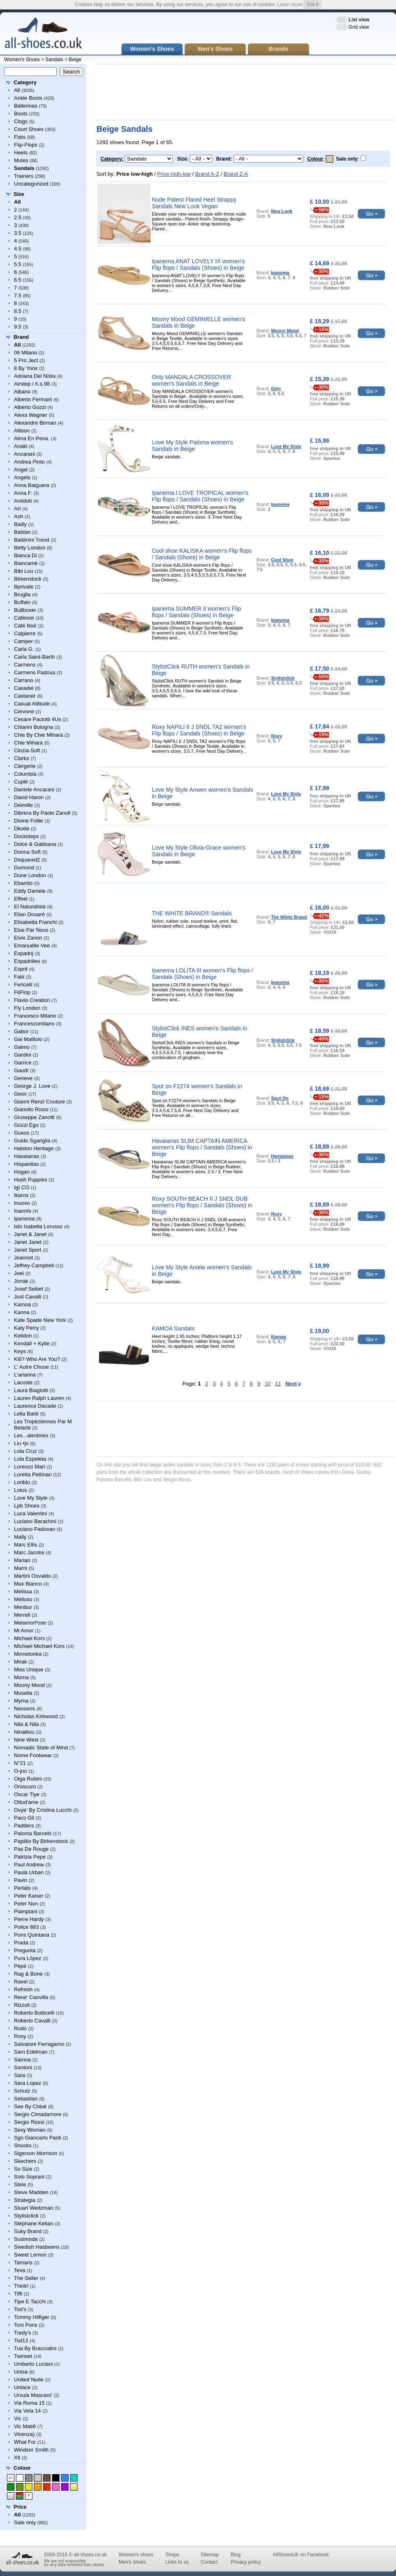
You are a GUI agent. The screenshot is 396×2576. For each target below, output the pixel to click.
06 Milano (25, 352)
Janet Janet (27, 1242)
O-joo (20, 1771)
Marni (20, 1568)
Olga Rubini (28, 1779)
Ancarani (24, 454)
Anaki (20, 446)
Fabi (19, 977)
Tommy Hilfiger (31, 2317)
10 (267, 1384)
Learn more (289, 4)
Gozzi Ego (26, 1125)
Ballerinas (25, 106)
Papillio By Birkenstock (41, 1841)
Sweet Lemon (30, 2255)
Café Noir (25, 626)
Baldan (22, 532)
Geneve (23, 1078)
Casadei (24, 688)
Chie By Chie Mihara (38, 735)
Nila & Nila (26, 1724)
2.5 (17, 217)
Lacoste (23, 1382)
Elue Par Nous (31, 930)
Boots (20, 113)
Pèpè (20, 1966)
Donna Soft (27, 852)
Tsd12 (21, 2340)
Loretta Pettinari (33, 1474)
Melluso (23, 1599)
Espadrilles (27, 961)
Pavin (20, 1880)
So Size (23, 2169)
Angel (20, 469)
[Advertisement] (125, 92)
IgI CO (22, 1187)
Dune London (30, 875)
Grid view (358, 27)
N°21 (20, 1763)
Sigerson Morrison (35, 2153)
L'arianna (25, 1375)
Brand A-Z (207, 174)
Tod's (20, 2309)
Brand (21, 337)
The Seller (26, 2278)
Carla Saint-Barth (34, 657)
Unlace (22, 2387)
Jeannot (23, 1258)
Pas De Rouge (31, 1849)
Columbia (25, 774)
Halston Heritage (34, 1148)
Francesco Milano (35, 1016)
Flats (19, 137)
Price (20, 2507)
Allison (22, 430)
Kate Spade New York (40, 1320)
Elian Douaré (29, 914)
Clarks (21, 758)
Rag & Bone (28, 1974)
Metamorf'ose (30, 1623)
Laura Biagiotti (31, 1390)
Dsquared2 (27, 860)
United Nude (28, 2379)
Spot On (279, 1098)
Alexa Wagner (30, 415)
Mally (20, 1537)
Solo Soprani (29, 2177)
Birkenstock (27, 579)
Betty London (30, 548)
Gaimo (22, 1047)
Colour (22, 2468)
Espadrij (23, 953)
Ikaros (21, 1195)
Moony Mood (29, 1685)
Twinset (23, 2356)
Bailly (20, 524)
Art (17, 509)
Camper (23, 641)
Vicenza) (24, 2434)
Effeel (20, 899)
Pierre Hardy (29, 1919)
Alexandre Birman (35, 423)
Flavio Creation (32, 1000)
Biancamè (26, 563)
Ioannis (22, 1211)
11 (278, 1384)
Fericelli (23, 984)
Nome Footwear (33, 1755)
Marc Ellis (25, 1545)
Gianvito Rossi (31, 1109)
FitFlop (22, 992)
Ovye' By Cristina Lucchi (42, 1810)
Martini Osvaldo (32, 1576)
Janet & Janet (30, 1234)
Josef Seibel (28, 1289)
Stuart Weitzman (33, 2208)
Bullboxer (25, 610)
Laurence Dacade (35, 1406)
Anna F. (23, 493)
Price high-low (174, 174)
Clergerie (25, 766)
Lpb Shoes (26, 1506)
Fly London (27, 1008)
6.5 (17, 280)
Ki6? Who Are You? (37, 1359)
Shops (172, 2555)
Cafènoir (24, 618)
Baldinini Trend (31, 540)
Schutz (22, 2091)
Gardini (22, 1055)
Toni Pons (25, 2325)
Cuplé (21, 782)
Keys (20, 1351)
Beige (75, 59)
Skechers (25, 2161)
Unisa (20, 2372)
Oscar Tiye (26, 1794)
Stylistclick (26, 2216)
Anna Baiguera (31, 485)
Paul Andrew (29, 1864)
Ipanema (24, 1219)
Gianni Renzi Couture (39, 1101)
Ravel (20, 1982)
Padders (24, 1825)
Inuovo (22, 1203)
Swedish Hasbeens (37, 2247)
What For (25, 2442)
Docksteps (26, 836)
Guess (22, 1133)
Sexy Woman (30, 2130)
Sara (19, 2075)
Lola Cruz (25, 1451)
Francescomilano (34, 1023)
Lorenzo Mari (29, 1467)
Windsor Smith (31, 2450)
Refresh (23, 1989)
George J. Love (32, 1086)
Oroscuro (25, 1786)
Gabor (21, 1031)
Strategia (24, 2200)
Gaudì (21, 1070)
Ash (18, 516)
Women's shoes (136, 2555)
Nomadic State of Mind (41, 1747)
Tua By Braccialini (35, 2348)
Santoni (23, 2067)
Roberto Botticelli (34, 2013)
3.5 (17, 233)
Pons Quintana (31, 1935)
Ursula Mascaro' (33, 2395)
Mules (21, 160)
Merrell (22, 1615)
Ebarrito (23, 883)
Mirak (20, 1662)
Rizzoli (22, 2005)
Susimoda (26, 2239)
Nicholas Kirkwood (36, 1716)
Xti (17, 2457)
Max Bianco (28, 1584)
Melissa (23, 1591)
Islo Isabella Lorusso (38, 1226)
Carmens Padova (34, 672)
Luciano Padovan (34, 1529)
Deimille (23, 805)
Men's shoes (132, 2562)
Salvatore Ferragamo (39, 2044)
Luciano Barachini (35, 1521)
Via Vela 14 (27, 2411)
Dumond (24, 867)
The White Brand (289, 917)
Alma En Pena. (32, 438)
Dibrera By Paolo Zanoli (42, 813)
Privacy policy (246, 2562)
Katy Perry (26, 1328)
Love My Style (31, 1498)
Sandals (54, 59)
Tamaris (23, 2262)
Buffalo (22, 602)
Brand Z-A (236, 174)
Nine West (26, 1740)
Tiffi (18, 2294)
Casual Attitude (32, 704)
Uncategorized (31, 184)
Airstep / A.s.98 (32, 384)
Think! (21, 2286)
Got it (312, 4)
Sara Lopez (27, 2083)
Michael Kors (29, 1638)
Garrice (23, 1062)
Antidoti (23, 501)
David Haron (28, 797)
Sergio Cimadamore (38, 2114)
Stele (20, 2184)
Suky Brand (27, 2231)
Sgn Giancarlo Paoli (37, 2138)
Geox (20, 1094)
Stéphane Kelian (33, 2223)
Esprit (20, 969)
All (17, 90)
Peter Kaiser (28, 1896)
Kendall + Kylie (31, 1343)
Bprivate (24, 587)
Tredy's (22, 2333)
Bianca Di (25, 555)
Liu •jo (21, 1443)
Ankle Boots (28, 98)
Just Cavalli (27, 1297)
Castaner (25, 696)
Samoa (22, 2060)
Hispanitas (26, 1164)
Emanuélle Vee (32, 945)
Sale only (25, 2522)
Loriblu (22, 1482)
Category (25, 82)
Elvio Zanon (28, 938)
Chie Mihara (28, 743)
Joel (19, 1273)
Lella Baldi (26, 1414)
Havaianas (26, 1156)
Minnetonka (27, 1654)
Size (19, 194)
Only (276, 388)
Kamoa (22, 1304)
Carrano (23, 680)
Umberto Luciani (33, 2364)
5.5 (17, 264)
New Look (281, 211)
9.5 (17, 327)
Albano (22, 391)
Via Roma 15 (29, 2403)
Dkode (22, 828)
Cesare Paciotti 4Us (37, 719)
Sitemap (210, 2555)
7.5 (17, 295)
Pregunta (25, 1950)
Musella (23, 1693)
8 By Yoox (26, 368)
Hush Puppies (30, 1180)
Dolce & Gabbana (35, 844)
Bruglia (22, 594)
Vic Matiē (25, 2426)
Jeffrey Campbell (34, 1265)
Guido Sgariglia (32, 1140)
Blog (235, 2555)
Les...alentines (31, 1435)
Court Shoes (28, 129)
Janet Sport (27, 1250)
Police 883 (26, 1927)
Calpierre (25, 633)
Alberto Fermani (33, 399)
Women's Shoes (22, 59)
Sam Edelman (31, 2052)
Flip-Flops (25, 145)
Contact (209, 2562)
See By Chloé (30, 2106)
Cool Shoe (282, 559)
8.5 (17, 311)
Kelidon (23, 1336)
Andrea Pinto (29, 462)
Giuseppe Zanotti (34, 1117)
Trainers (23, 176)
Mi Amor (24, 1630)
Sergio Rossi (29, 2122)
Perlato (22, 1888)
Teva (19, 2270)
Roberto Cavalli (32, 2021)
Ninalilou (24, 1732)
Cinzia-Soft (27, 750)
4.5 (17, 249)
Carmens (25, 665)
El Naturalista (30, 906)
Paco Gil (24, 1818)
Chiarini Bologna (33, 727)
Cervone (24, 711)
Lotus (20, 1490)
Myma (21, 1701)
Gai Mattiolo (28, 1039)
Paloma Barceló (33, 1833)
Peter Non (26, 1903)
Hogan (22, 1172)
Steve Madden (31, 2192)
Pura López (27, 1958)
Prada (21, 1942)
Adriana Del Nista (34, 376)
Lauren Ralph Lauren (39, 1398)
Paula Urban (28, 1872)
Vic (17, 2418)
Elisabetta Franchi (35, 922)
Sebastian (26, 2099)
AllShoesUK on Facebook (300, 2555)
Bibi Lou (23, 571)
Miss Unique (28, 1669)
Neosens (24, 1708)
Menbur (23, 1607)
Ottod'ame (26, 1802)
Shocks (23, 2145)
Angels (22, 477)
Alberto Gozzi (30, 407)
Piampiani (25, 1911)
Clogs (20, 121)
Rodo (20, 2028)
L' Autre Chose (31, 1367)
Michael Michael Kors (39, 1646)
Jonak (21, 1281)
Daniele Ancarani (34, 789)
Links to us (177, 2562)
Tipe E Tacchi (30, 2301)
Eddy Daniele (30, 891)
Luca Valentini (30, 1513)
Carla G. (24, 649)
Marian (22, 1560)
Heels (20, 152)
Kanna (22, 1312)
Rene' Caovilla (31, 1997)
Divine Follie (28, 821)
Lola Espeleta (30, 1459)
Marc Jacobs (29, 1552)
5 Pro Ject (26, 360)
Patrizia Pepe (30, 1857)
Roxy (20, 2036)
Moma (21, 1677)
